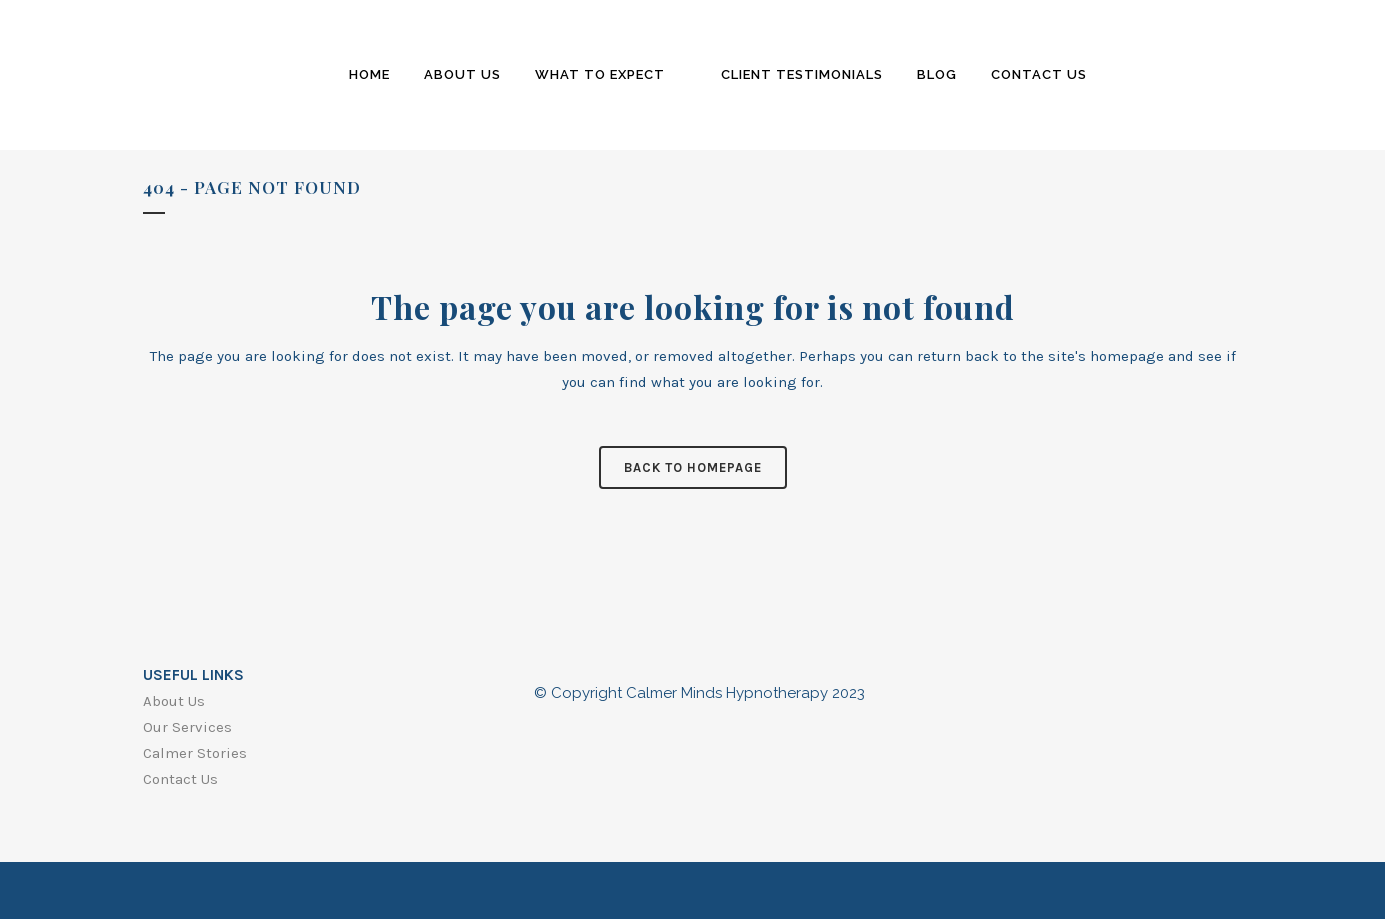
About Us (174, 701)
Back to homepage (693, 467)
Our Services (187, 727)
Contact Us (180, 779)
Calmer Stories (195, 753)
